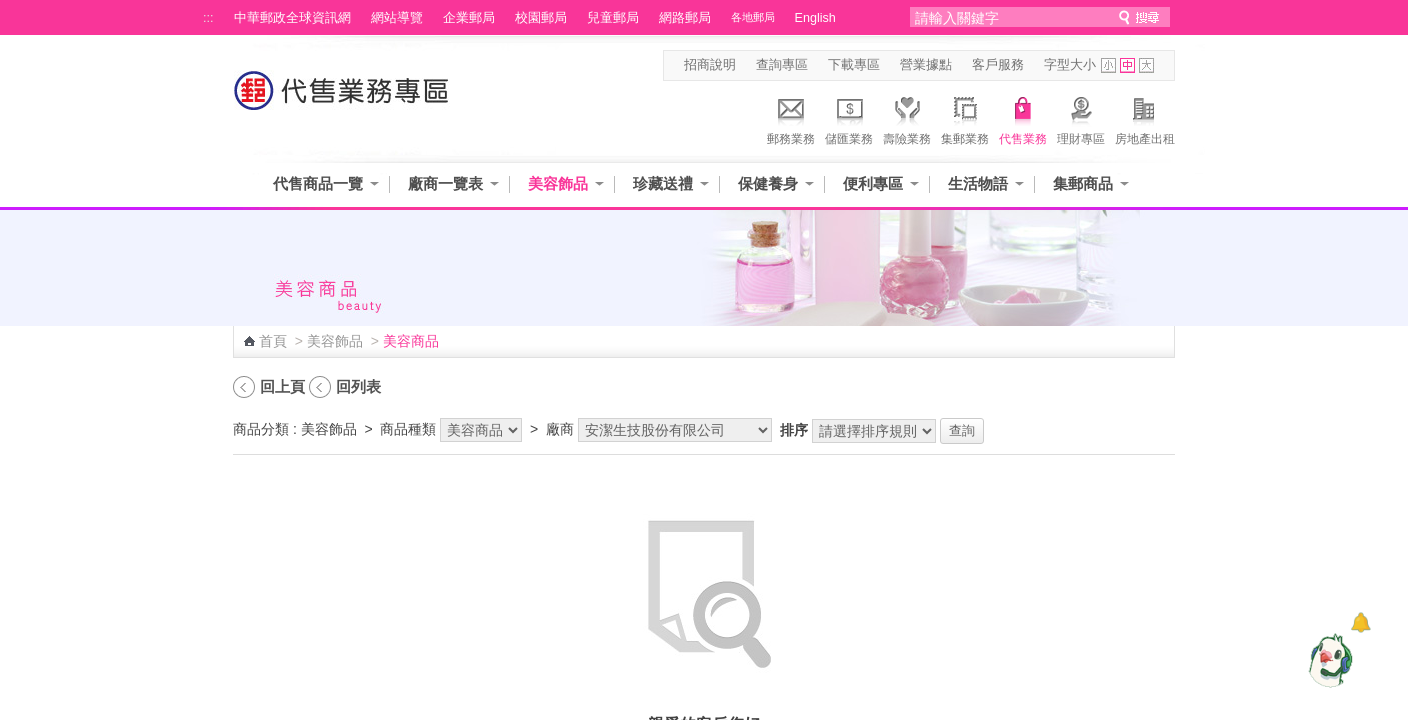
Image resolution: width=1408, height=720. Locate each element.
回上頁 (282, 386)
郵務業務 (791, 118)
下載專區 (854, 65)
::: (208, 18)
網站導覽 (397, 18)
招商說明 (710, 65)
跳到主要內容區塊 (10, 10)
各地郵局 (753, 17)
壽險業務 (907, 118)
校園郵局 (541, 18)
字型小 (1108, 65)
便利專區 (873, 183)
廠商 (560, 429)
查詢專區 (782, 65)
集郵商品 (1083, 183)
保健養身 (768, 183)
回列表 (358, 386)
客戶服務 (998, 65)
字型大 (1146, 65)
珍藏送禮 (663, 183)
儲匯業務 (849, 118)
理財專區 (1081, 118)
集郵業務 (965, 118)
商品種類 (408, 429)
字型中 (1127, 65)
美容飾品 (558, 183)
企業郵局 (469, 18)
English (815, 18)
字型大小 (1070, 65)
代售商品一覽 (318, 183)
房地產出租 (1145, 118)
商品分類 (261, 429)
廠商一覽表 (445, 183)
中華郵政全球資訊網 (292, 18)
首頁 (273, 341)
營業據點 (926, 65)
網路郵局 (685, 18)
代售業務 (1023, 118)
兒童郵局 (613, 18)
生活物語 (978, 183)
